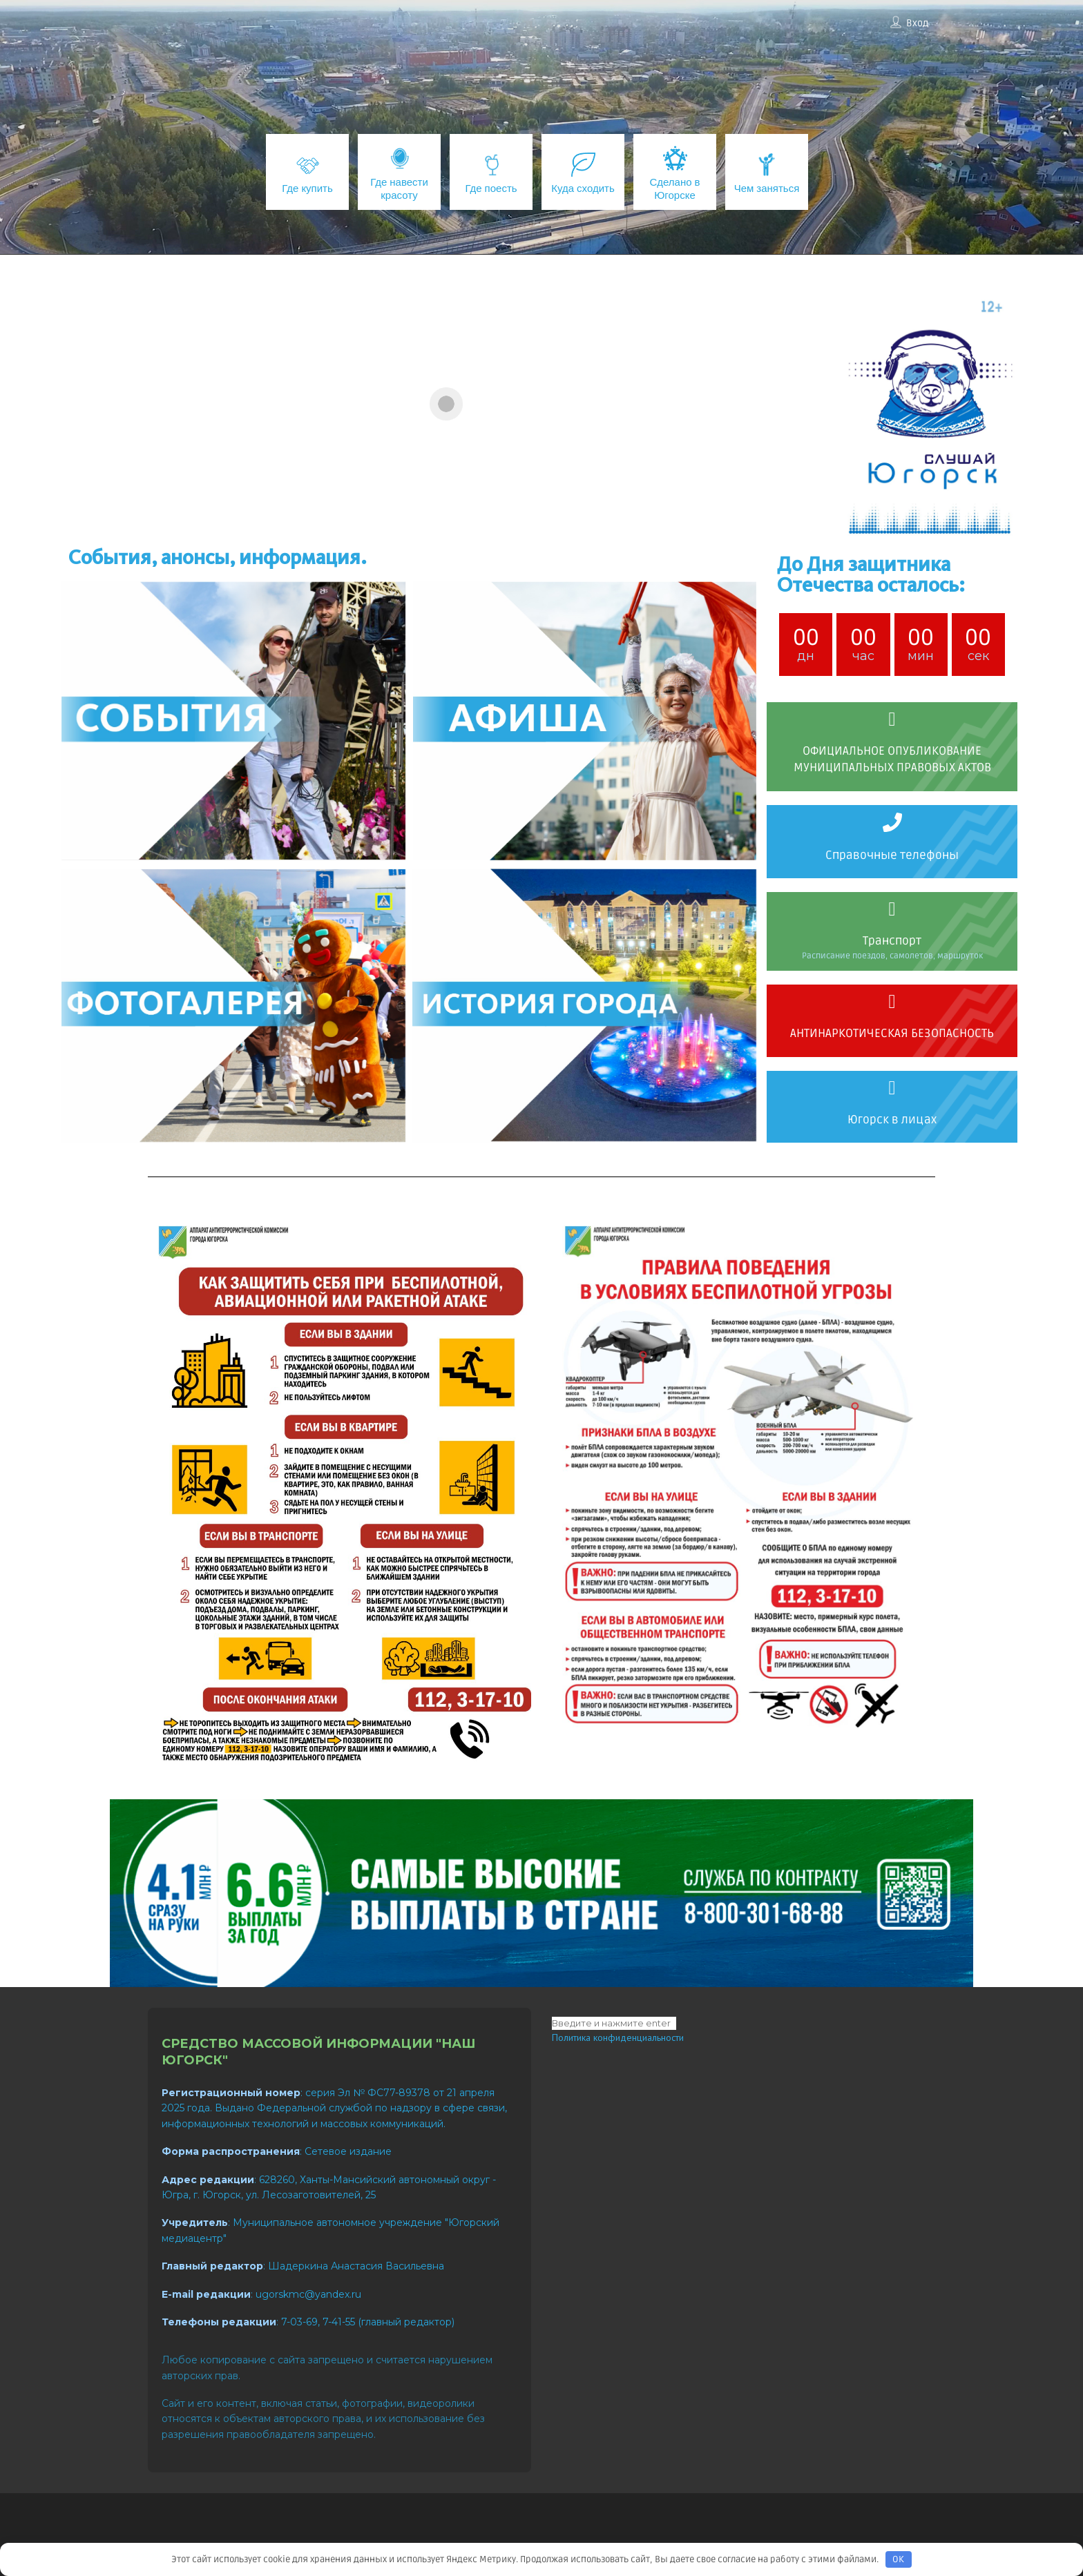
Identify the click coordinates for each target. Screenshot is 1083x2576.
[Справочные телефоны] (892, 822)
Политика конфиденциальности (618, 2037)
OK (898, 2559)
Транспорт (892, 940)
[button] (423, 523)
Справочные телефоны (892, 855)
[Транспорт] (892, 909)
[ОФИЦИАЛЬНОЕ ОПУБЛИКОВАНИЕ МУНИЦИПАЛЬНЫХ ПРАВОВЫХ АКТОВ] (892, 719)
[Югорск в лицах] (892, 1088)
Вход (917, 23)
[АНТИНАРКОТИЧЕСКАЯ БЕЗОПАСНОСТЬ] (892, 1001)
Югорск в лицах (892, 1119)
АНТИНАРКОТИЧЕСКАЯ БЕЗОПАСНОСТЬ (892, 1033)
